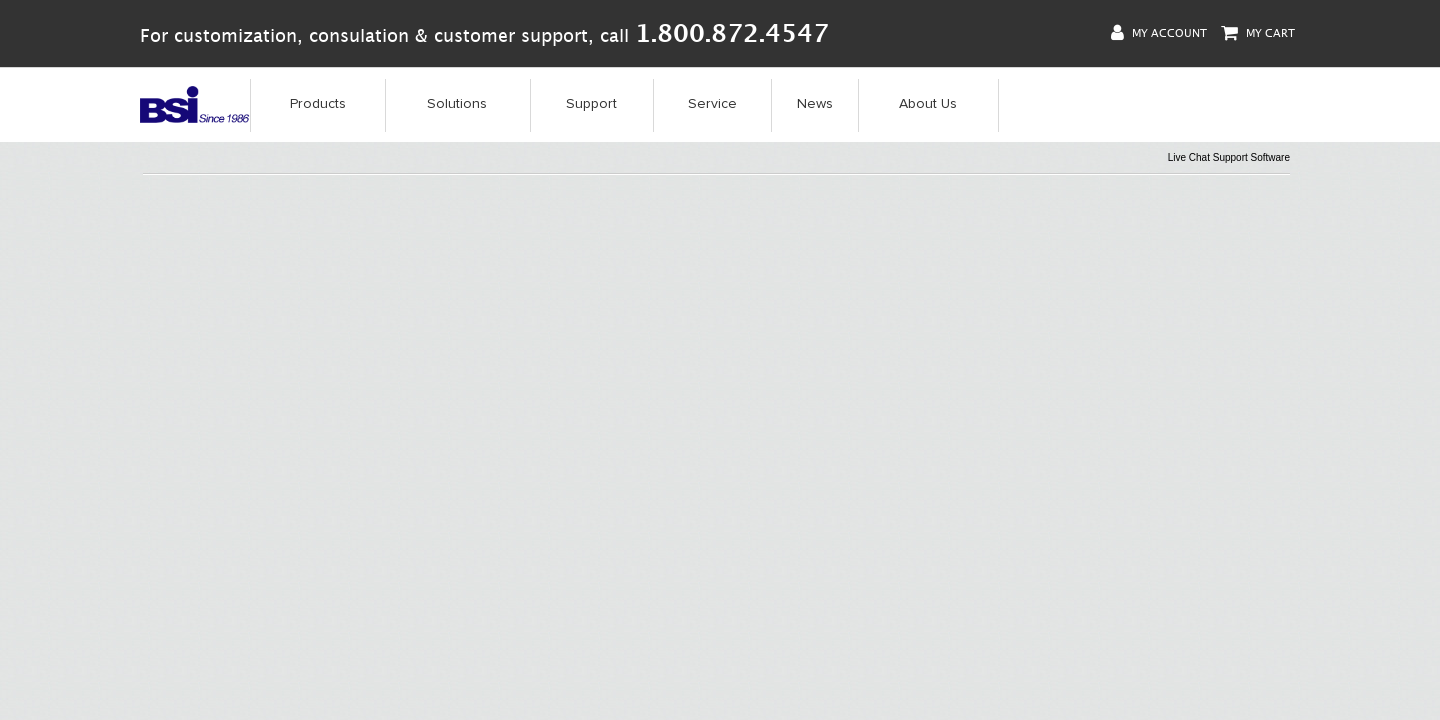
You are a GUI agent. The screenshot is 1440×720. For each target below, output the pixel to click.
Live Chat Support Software (1229, 157)
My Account (1159, 32)
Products (318, 104)
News (815, 104)
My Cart (1258, 32)
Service (712, 104)
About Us (928, 104)
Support (591, 104)
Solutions (457, 104)
